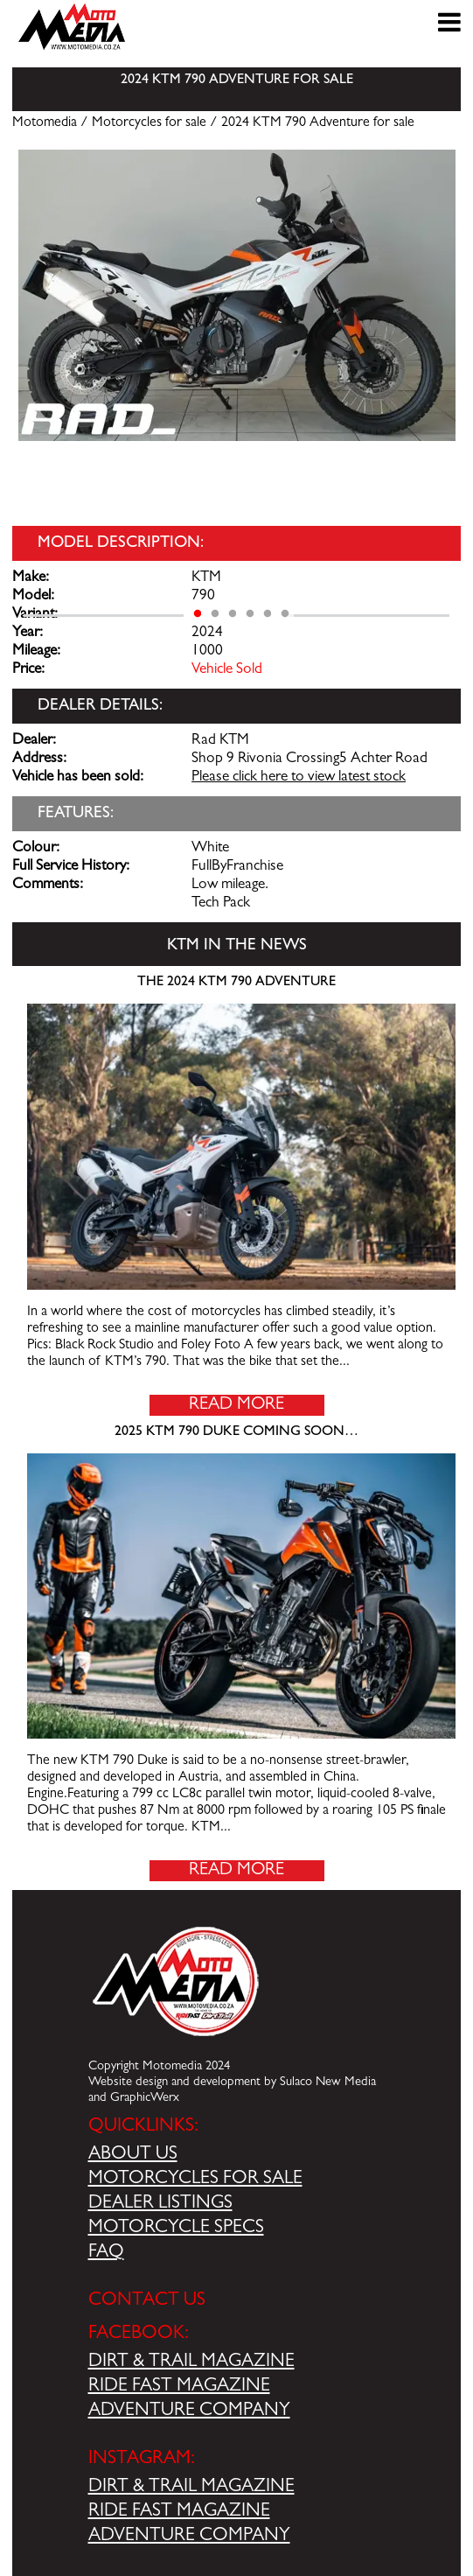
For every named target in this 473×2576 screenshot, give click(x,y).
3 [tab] (232, 614)
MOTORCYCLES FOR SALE (195, 2179)
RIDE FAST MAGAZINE (179, 2387)
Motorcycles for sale (149, 123)
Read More (236, 1405)
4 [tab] (250, 614)
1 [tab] (197, 614)
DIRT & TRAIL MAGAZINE (191, 2362)
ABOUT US (132, 2155)
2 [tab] (215, 614)
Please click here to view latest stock (298, 778)
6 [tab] (285, 614)
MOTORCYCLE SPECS (176, 2228)
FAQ (106, 2253)
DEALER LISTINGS (160, 2204)
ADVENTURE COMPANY (189, 2411)
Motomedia (44, 123)
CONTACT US (146, 2301)
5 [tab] (267, 614)
